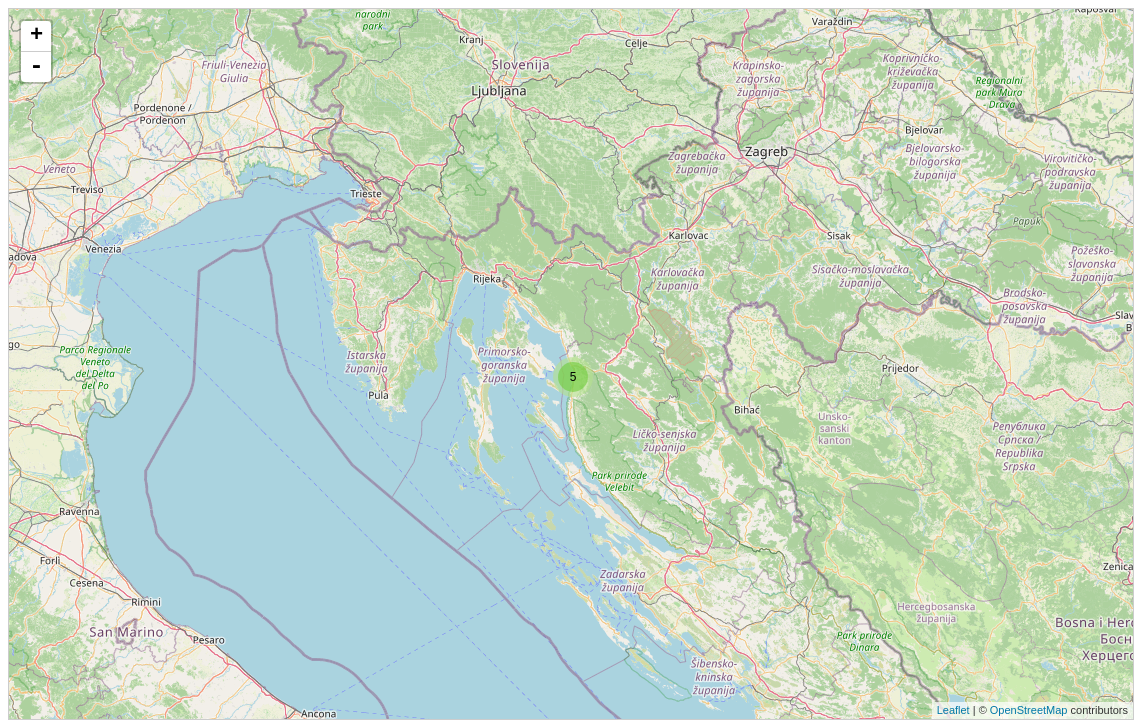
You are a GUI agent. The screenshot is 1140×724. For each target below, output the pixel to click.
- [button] (36, 67)
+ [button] (36, 36)
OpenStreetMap (1029, 710)
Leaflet (953, 710)
